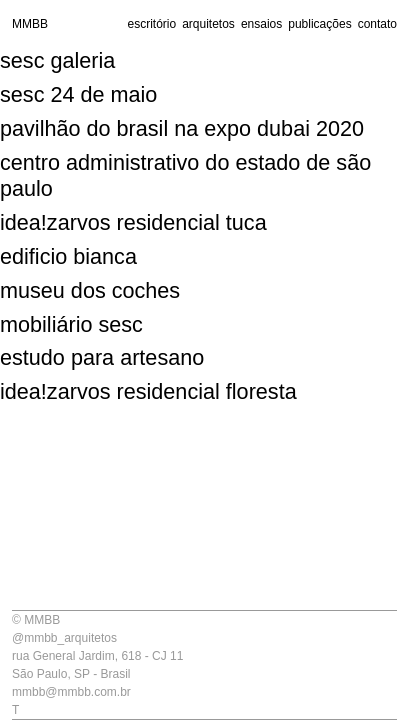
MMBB (30, 24)
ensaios (261, 24)
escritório (151, 24)
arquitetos (208, 24)
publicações (319, 24)
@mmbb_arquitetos (64, 638)
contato (377, 24)
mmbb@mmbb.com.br (71, 692)
